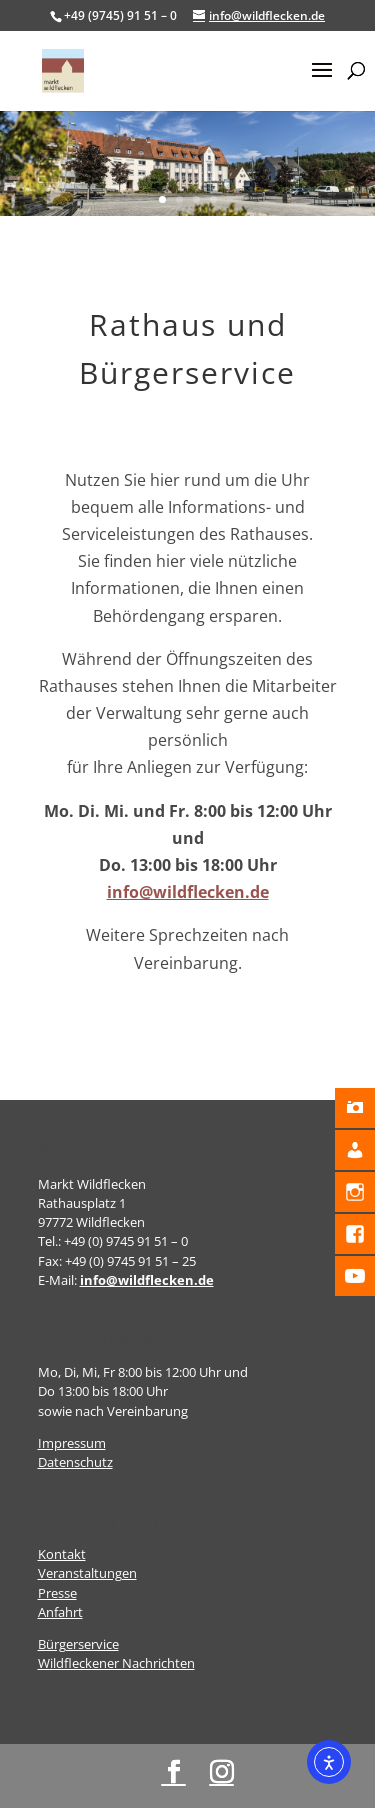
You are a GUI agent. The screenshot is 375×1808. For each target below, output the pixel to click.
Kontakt (62, 1554)
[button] (322, 83)
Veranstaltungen (87, 1573)
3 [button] (196, 199)
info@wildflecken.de (188, 892)
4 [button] (213, 199)
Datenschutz (75, 1462)
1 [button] (162, 199)
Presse (57, 1593)
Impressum (72, 1443)
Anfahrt (60, 1612)
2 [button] (179, 199)
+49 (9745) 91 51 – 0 (120, 15)
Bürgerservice (78, 1644)
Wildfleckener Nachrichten (116, 1663)
